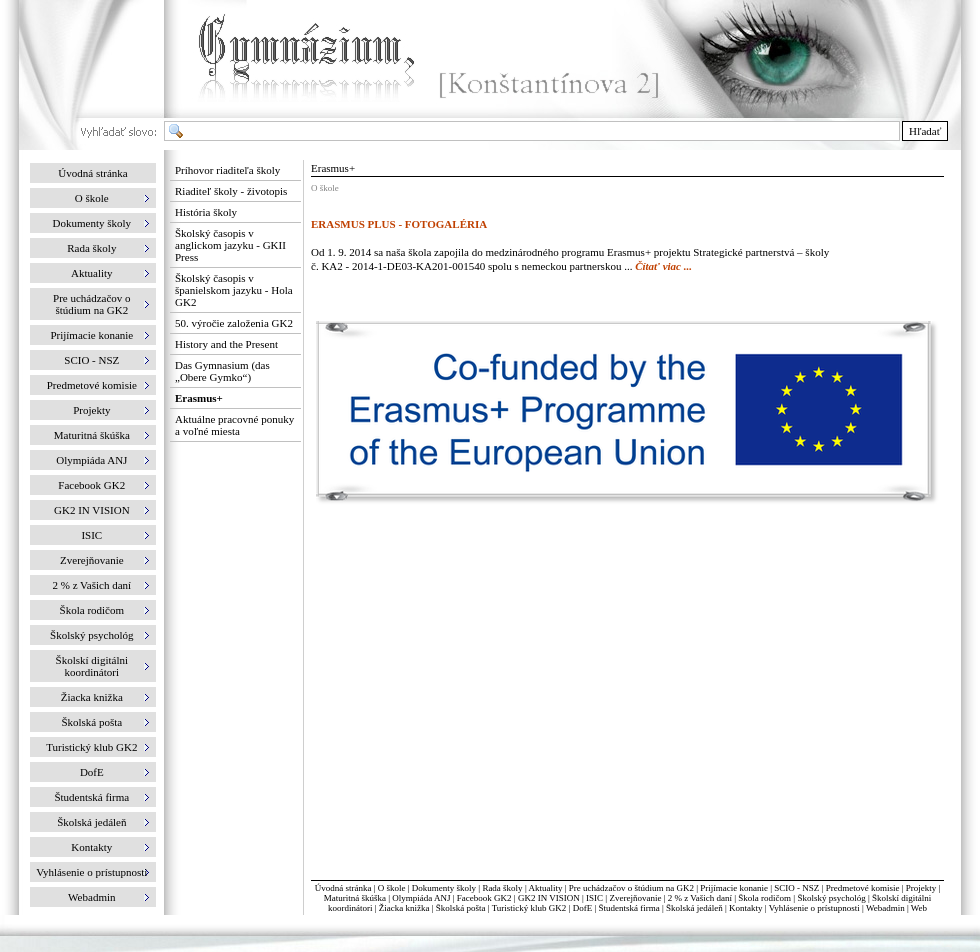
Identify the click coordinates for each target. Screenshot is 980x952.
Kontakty (746, 908)
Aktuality (545, 888)
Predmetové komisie (864, 888)
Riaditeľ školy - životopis (231, 191)
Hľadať (925, 131)
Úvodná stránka (92, 173)
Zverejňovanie (635, 898)
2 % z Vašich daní (700, 898)
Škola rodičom (764, 898)
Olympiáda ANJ (421, 898)
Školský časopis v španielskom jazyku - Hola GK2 (234, 290)
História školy (206, 212)
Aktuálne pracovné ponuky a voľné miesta (234, 425)
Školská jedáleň (694, 908)
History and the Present (226, 344)
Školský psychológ (831, 898)
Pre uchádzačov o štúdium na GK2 (631, 888)
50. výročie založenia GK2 (234, 323)
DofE (583, 908)
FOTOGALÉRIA (446, 224)
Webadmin (885, 908)
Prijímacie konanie (734, 888)
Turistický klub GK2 (529, 908)
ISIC (594, 898)
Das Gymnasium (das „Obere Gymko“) (222, 371)
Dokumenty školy (444, 888)
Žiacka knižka (404, 908)
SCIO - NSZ (796, 888)
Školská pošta (461, 908)
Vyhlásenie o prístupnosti (814, 908)
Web (919, 908)
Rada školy (502, 888)
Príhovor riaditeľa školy (227, 170)
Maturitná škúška (355, 898)
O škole (392, 888)
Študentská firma (628, 908)
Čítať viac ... (663, 266)
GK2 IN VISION (549, 898)
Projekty (921, 888)
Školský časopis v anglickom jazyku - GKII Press (230, 245)
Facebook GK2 (484, 898)
